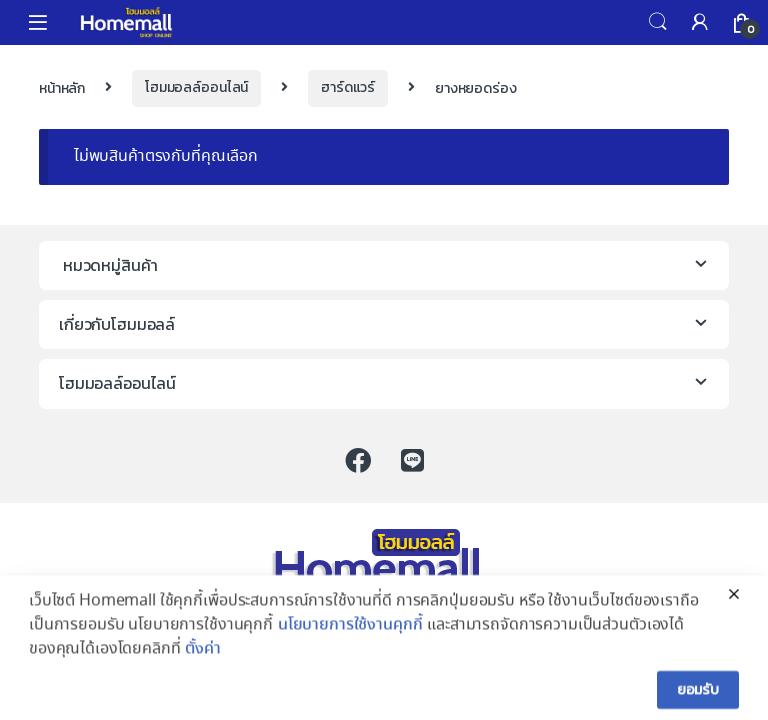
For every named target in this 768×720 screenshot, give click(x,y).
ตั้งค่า (202, 672)
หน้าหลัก (62, 87)
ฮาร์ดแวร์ (348, 87)
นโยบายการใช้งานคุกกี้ (350, 648)
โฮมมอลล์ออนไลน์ (196, 87)
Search (658, 22)
